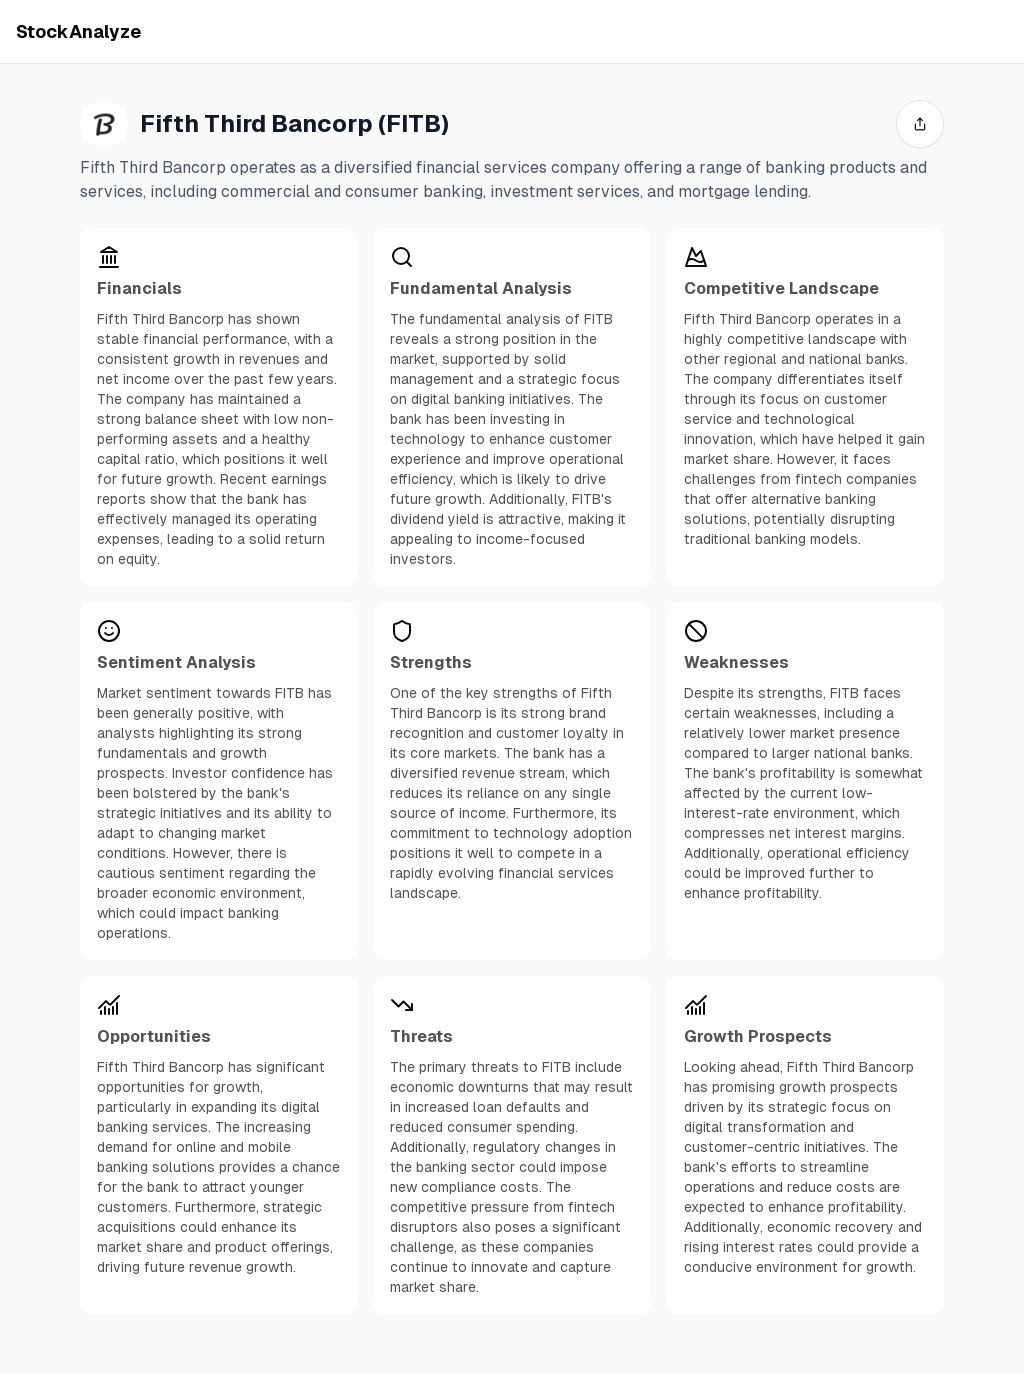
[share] (920, 124)
